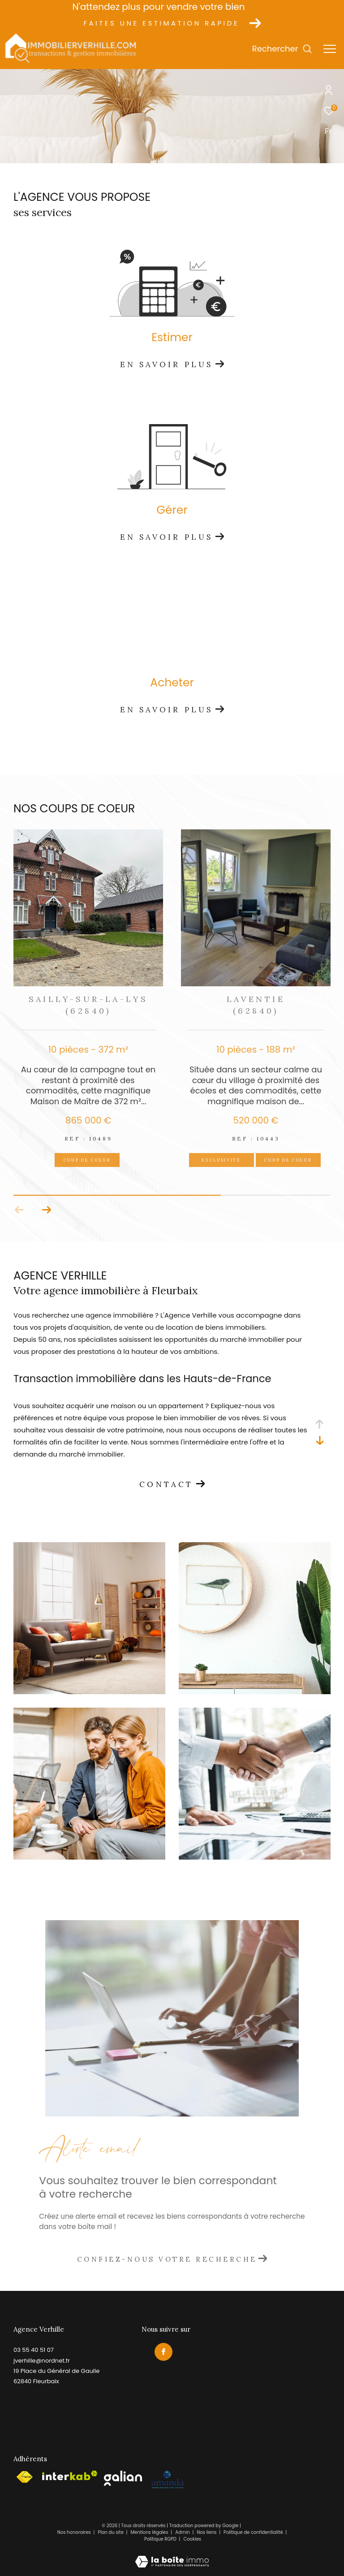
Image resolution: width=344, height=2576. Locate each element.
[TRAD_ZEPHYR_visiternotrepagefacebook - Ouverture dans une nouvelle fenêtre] (163, 2351)
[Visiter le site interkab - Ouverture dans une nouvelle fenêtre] (69, 2476)
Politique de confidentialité (254, 2532)
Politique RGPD (160, 2539)
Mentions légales (149, 2532)
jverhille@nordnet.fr (41, 2360)
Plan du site (111, 2532)
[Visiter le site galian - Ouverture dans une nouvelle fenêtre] (123, 2478)
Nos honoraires (74, 2532)
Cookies (193, 2539)
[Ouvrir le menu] (329, 49)
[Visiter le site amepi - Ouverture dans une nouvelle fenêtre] (167, 2480)
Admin (183, 2532)
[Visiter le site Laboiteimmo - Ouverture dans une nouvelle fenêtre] (172, 2555)
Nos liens (207, 2532)
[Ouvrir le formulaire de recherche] (282, 49)
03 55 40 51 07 (33, 2350)
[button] (19, 1210)
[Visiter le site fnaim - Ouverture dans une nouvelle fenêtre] (24, 2477)
